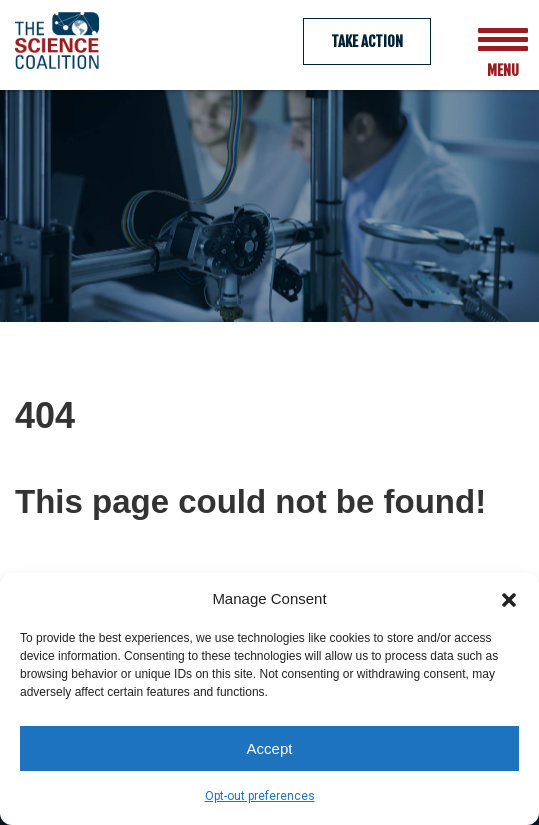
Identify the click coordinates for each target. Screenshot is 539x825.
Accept (270, 748)
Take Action (367, 41)
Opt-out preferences (260, 796)
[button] (509, 598)
